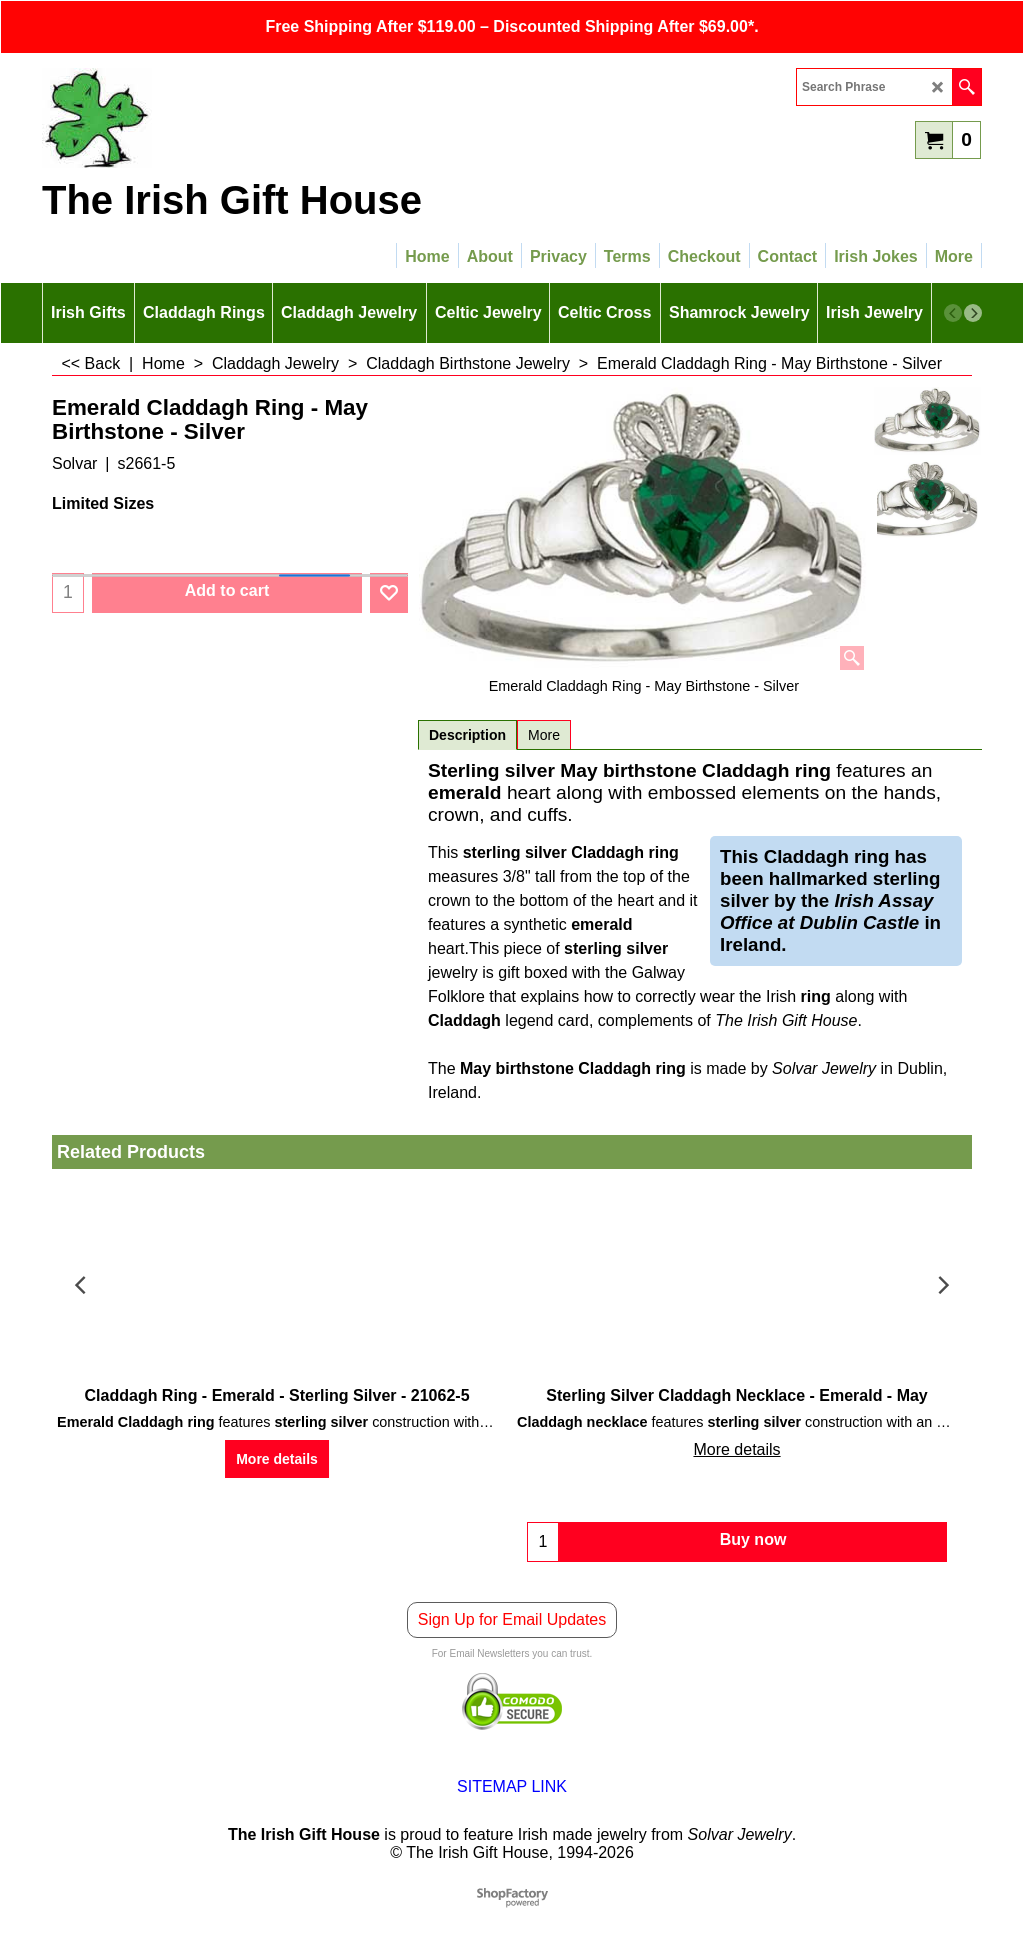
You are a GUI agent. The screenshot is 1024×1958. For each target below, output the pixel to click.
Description (467, 735)
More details (277, 1459)
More (544, 735)
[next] (973, 313)
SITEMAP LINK (512, 1786)
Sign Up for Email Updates (512, 1619)
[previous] (953, 313)
